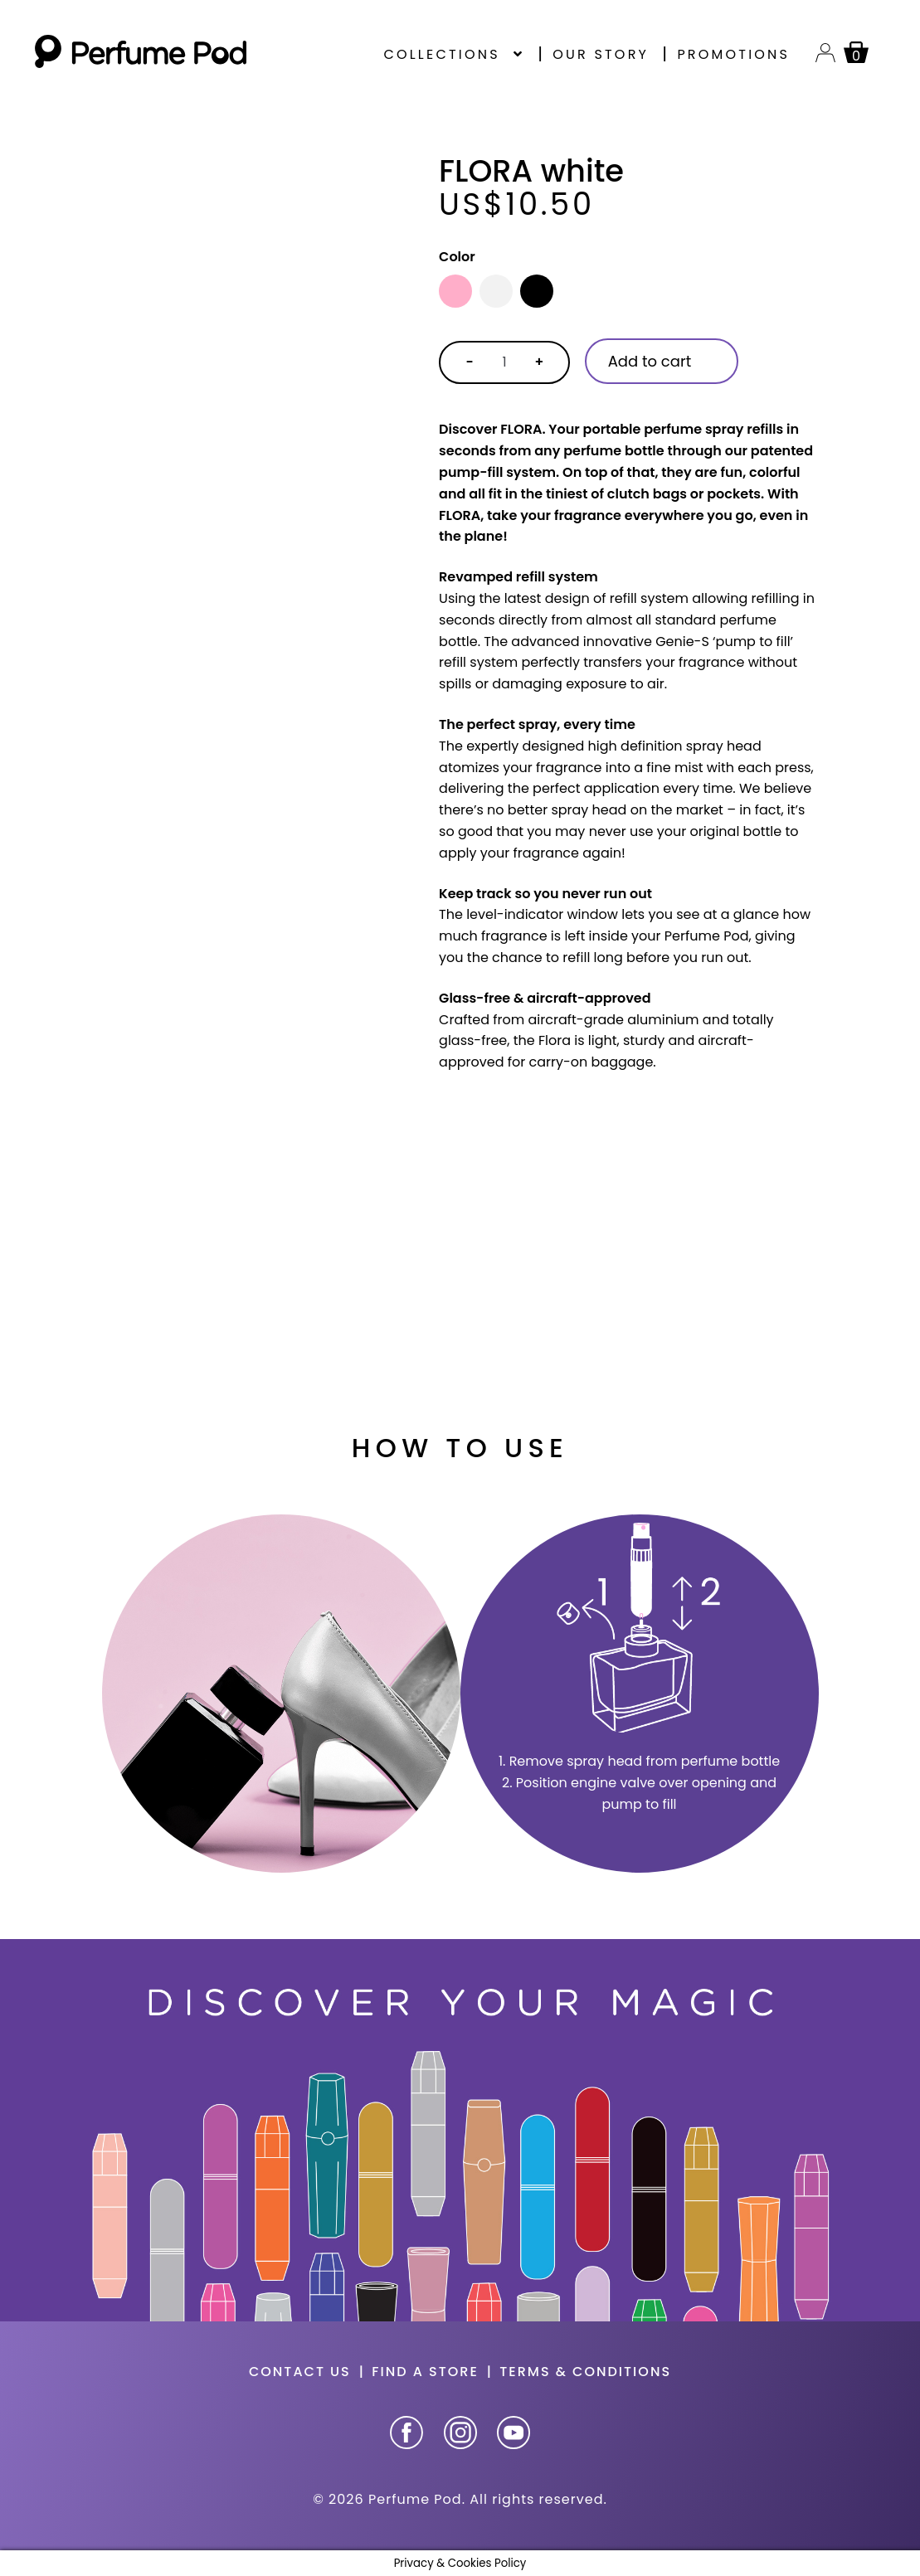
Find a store (425, 2371)
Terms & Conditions (585, 2371)
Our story (600, 54)
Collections (441, 54)
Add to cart (650, 361)
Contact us (300, 2371)
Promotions (733, 54)
